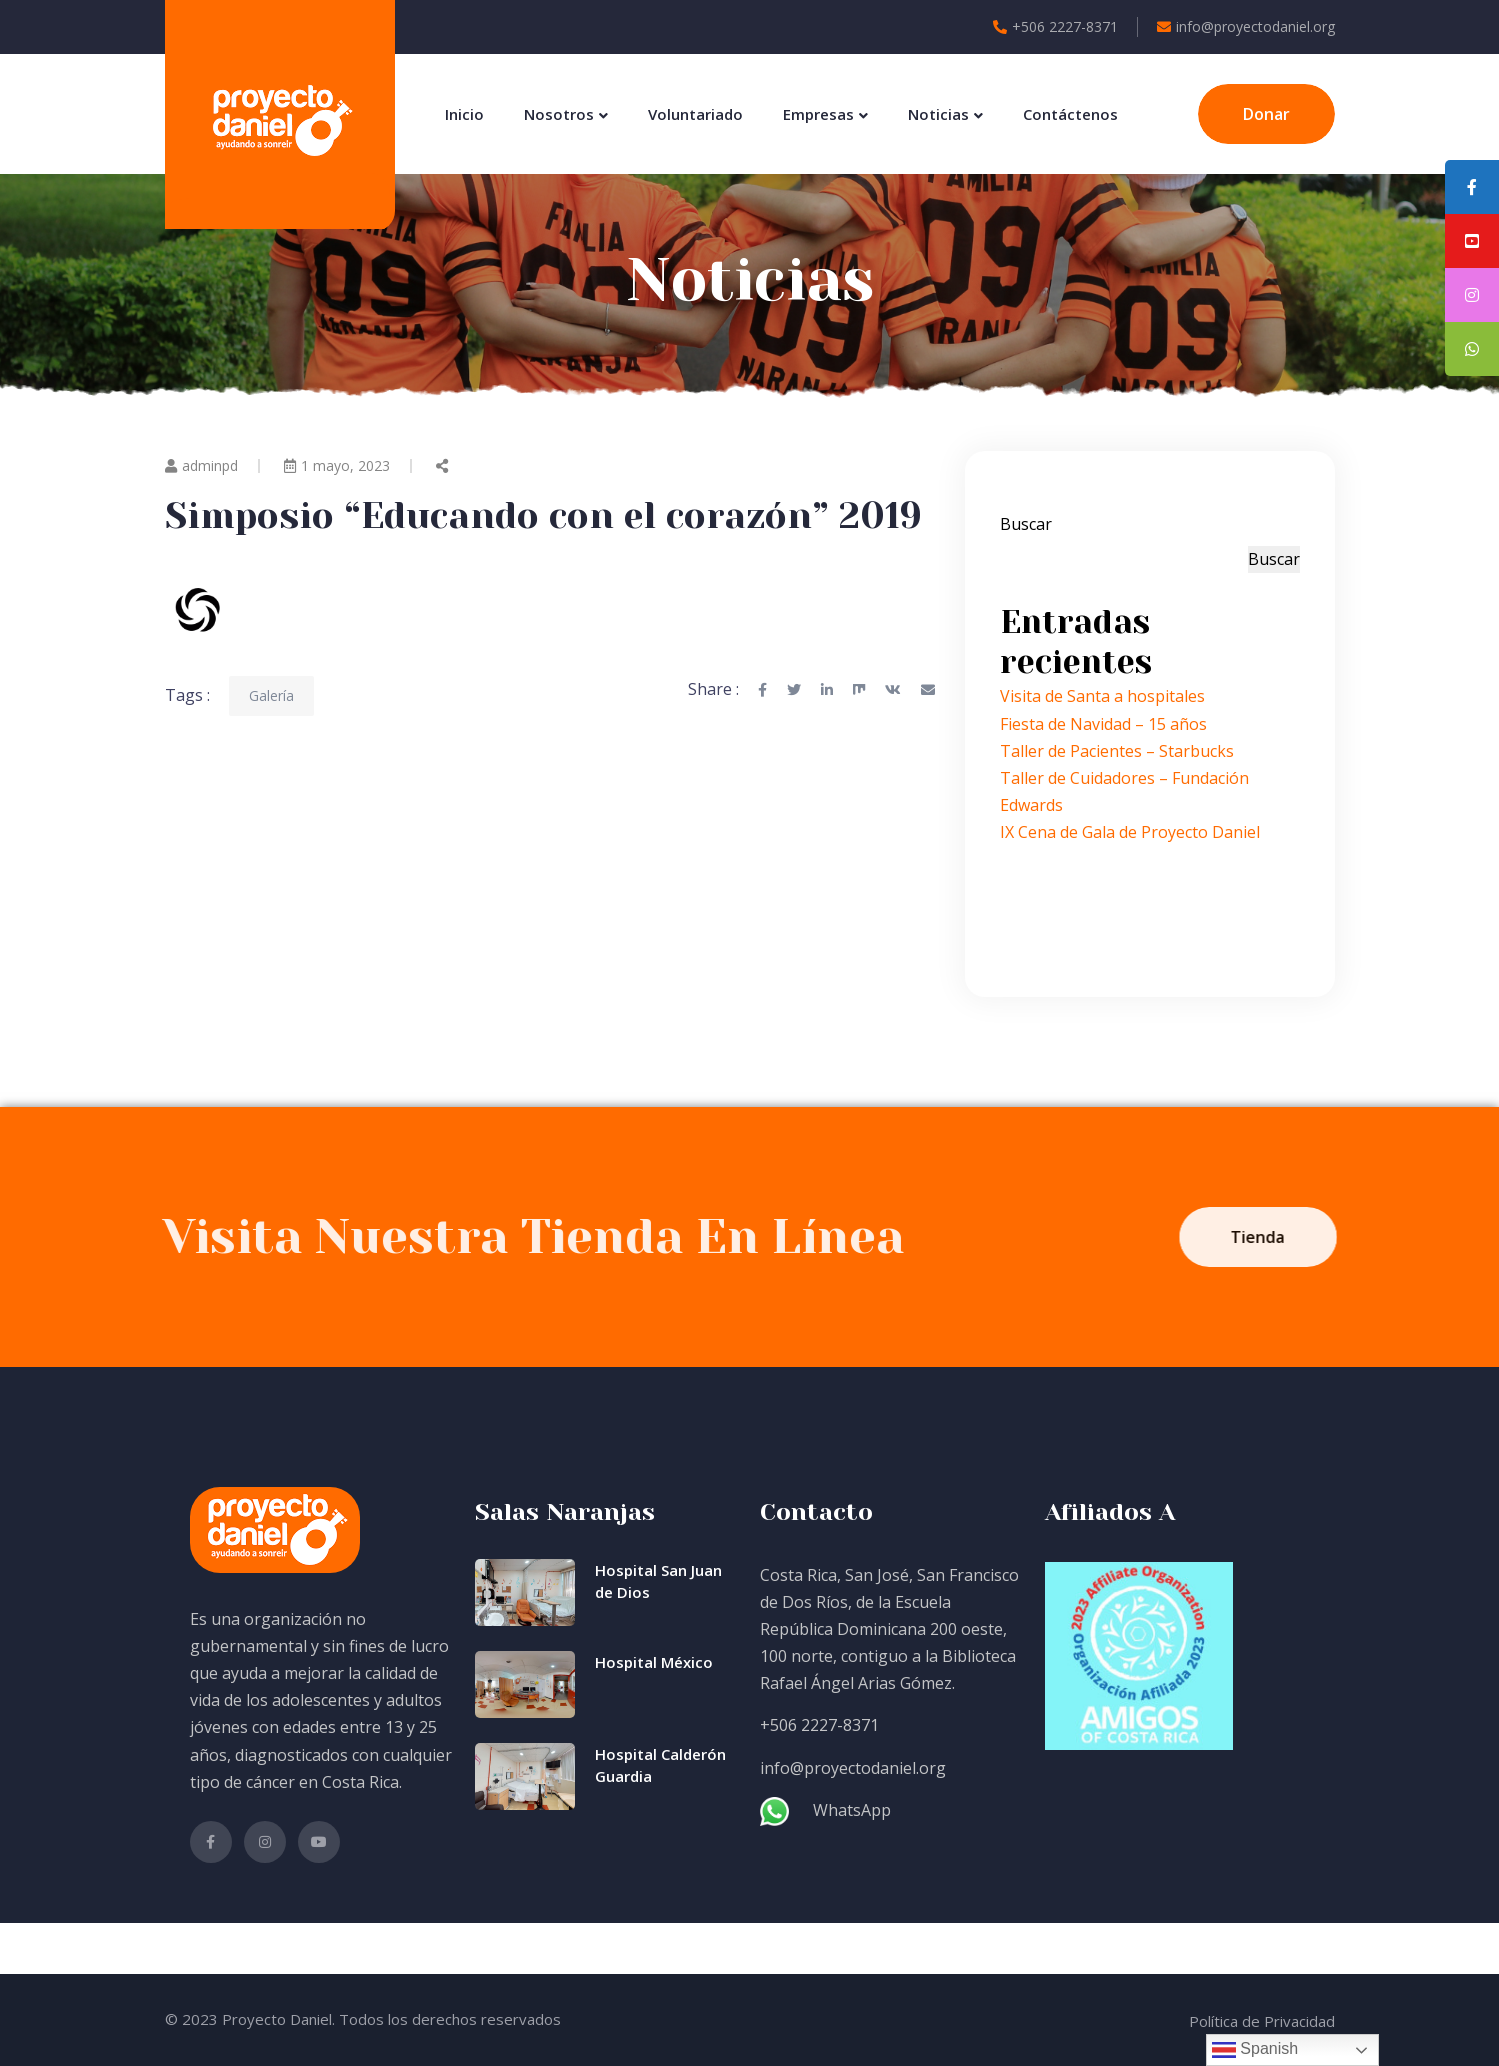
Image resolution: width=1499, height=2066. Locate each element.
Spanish (1255, 2050)
